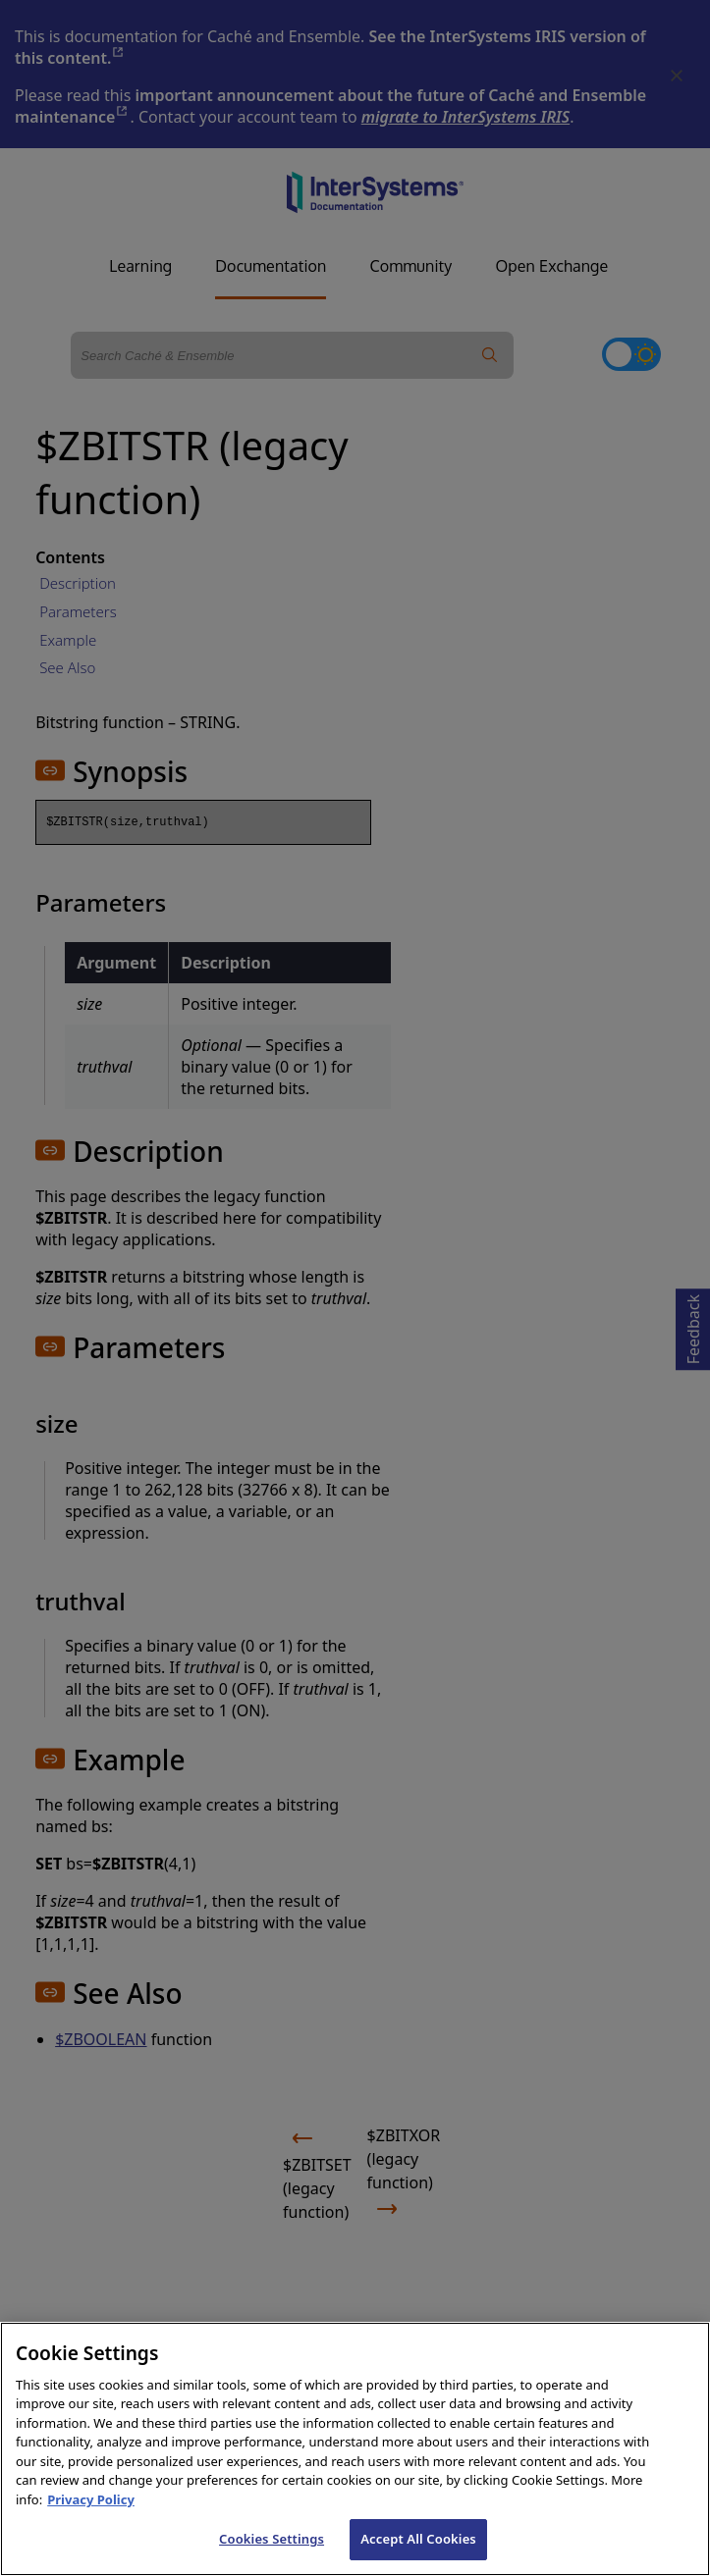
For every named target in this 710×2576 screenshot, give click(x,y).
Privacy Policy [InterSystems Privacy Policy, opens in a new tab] (91, 2530)
